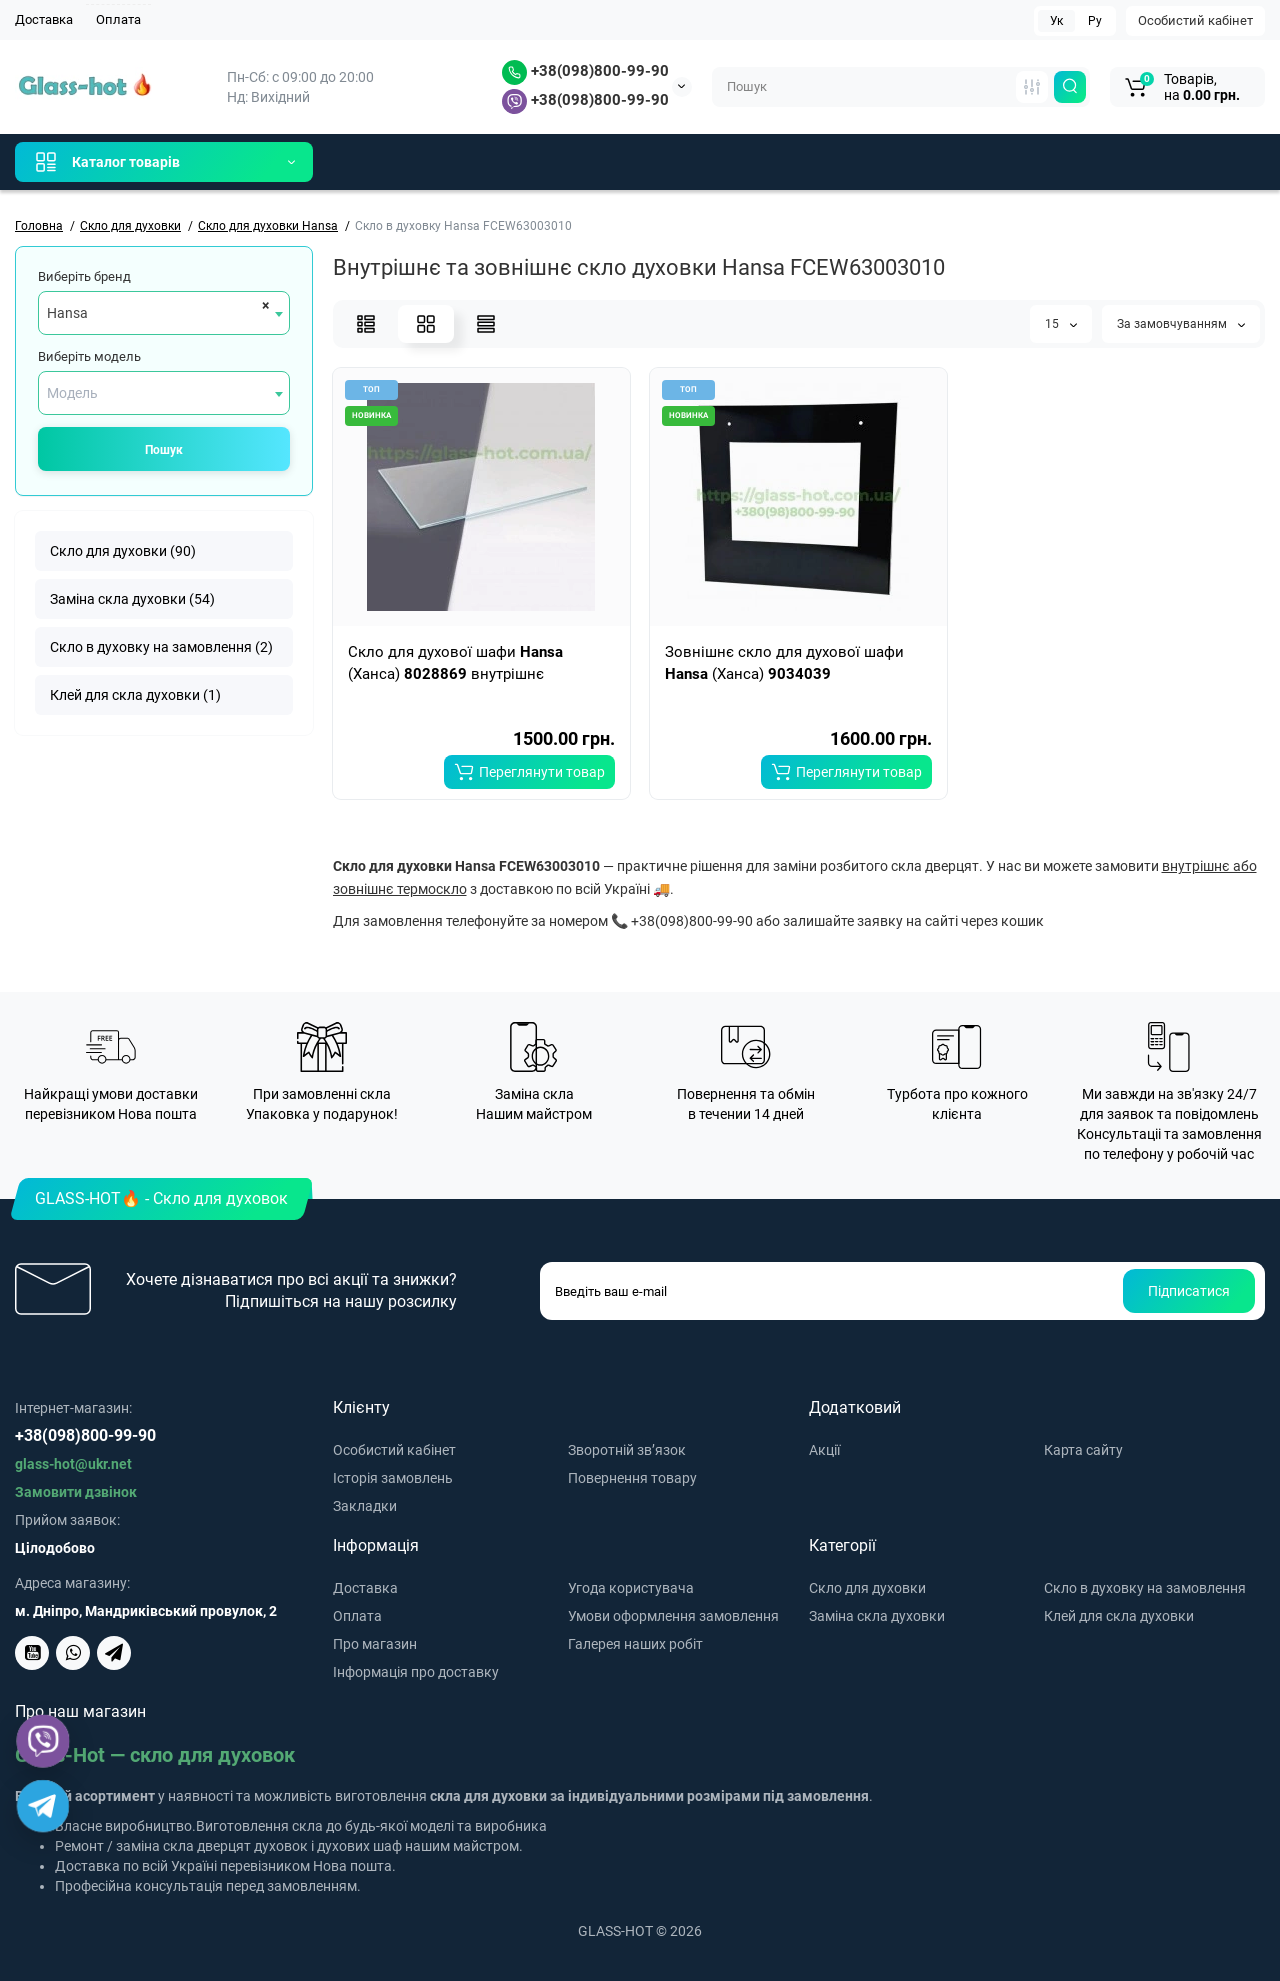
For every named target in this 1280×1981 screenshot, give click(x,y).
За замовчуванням (1181, 324)
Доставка (44, 19)
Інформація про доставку (416, 1672)
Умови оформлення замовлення (673, 1616)
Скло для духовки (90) (123, 551)
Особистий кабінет (1195, 20)
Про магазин (375, 1644)
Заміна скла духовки (877, 1616)
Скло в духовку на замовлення (1145, 1588)
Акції (824, 1450)
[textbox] (164, 393)
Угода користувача (631, 1588)
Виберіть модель (89, 356)
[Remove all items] (262, 305)
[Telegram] (43, 1806)
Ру (1095, 21)
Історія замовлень (393, 1478)
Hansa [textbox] (67, 313)
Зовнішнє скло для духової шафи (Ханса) (784, 663)
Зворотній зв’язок (627, 1450)
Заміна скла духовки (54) (132, 599)
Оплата (118, 19)
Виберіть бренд (84, 276)
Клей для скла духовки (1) (135, 695)
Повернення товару (632, 1478)
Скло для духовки (867, 1588)
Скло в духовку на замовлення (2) (161, 647)
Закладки (365, 1506)
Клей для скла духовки (1119, 1616)
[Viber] (43, 1741)
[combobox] (164, 313)
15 (1061, 324)
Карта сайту (1083, 1450)
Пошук (164, 450)
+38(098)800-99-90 (585, 71)
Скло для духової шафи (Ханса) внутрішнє (455, 663)
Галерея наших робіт (635, 1644)
